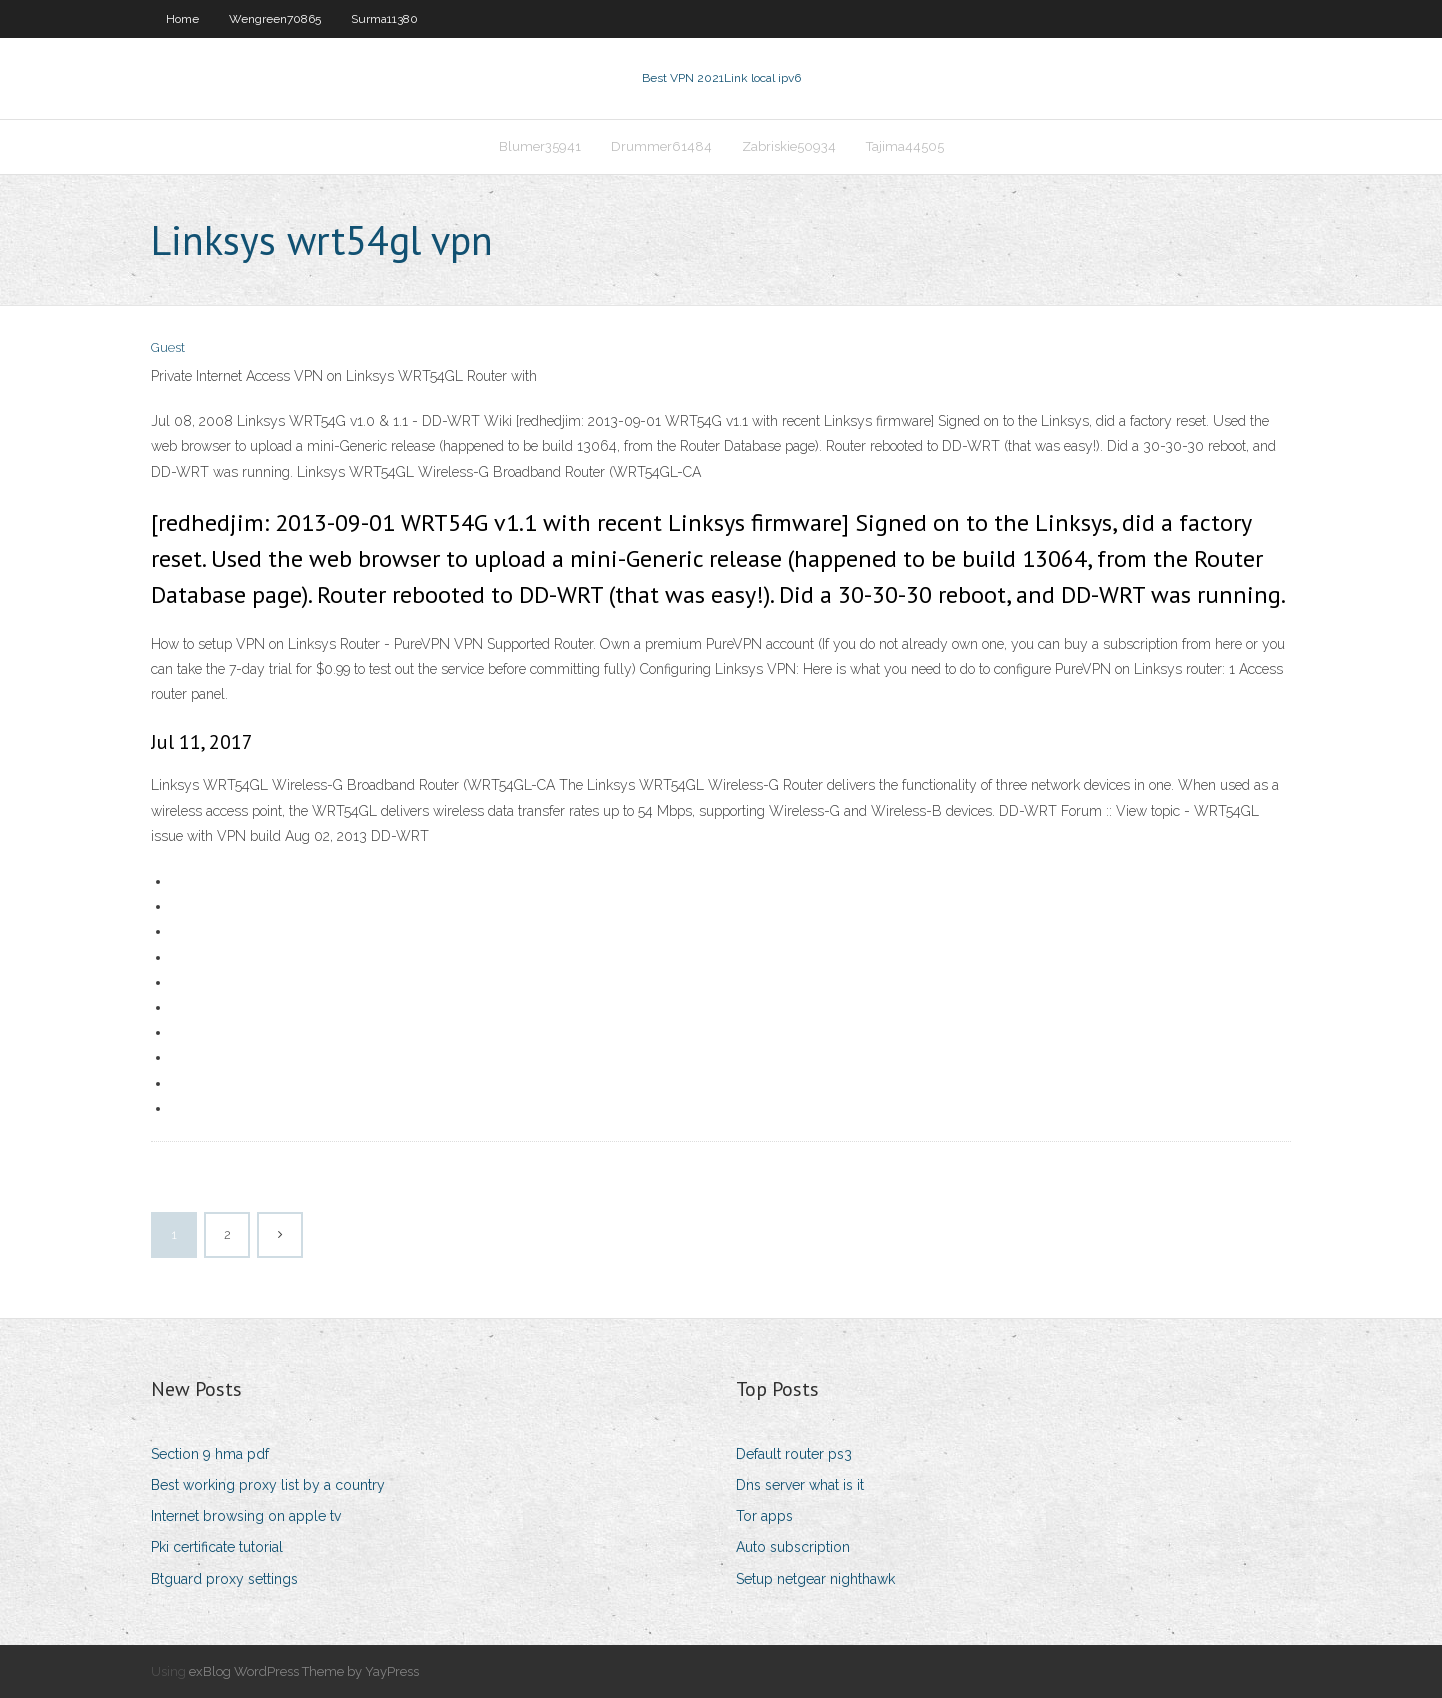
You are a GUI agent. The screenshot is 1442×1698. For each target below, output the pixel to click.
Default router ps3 (794, 1454)
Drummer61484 (661, 146)
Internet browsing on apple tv (246, 1516)
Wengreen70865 (275, 19)
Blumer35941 (540, 146)
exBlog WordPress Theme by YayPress (304, 1671)
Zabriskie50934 (789, 146)
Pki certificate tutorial (217, 1547)
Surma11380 (384, 19)
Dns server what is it (800, 1485)
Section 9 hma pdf (210, 1454)
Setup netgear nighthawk (815, 1579)
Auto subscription (793, 1547)
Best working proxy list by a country (268, 1485)
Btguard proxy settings (224, 1579)
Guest (168, 347)
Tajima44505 (905, 146)
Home (182, 19)
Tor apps (764, 1516)
